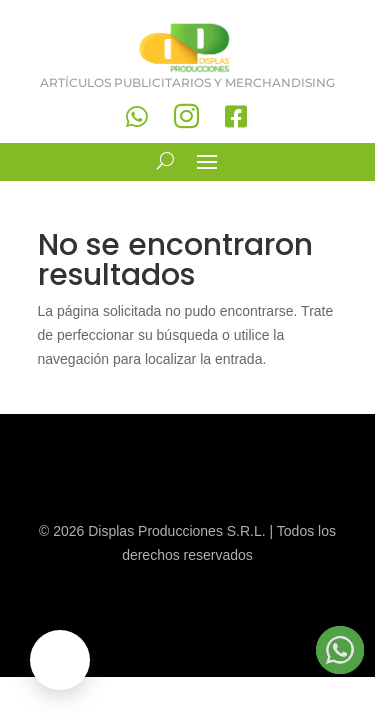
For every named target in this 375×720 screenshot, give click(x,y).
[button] (60, 660)
